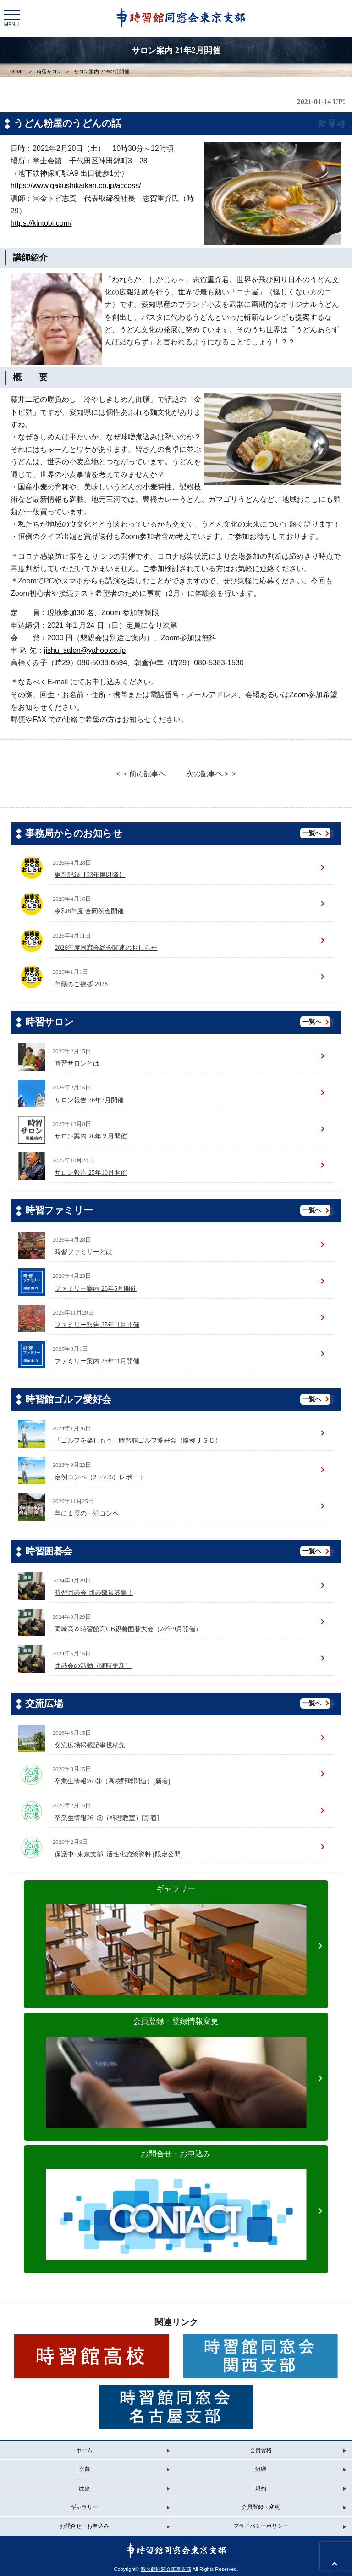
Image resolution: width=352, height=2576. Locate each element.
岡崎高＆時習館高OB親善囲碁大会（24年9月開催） (128, 1629)
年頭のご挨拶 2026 (81, 984)
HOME (16, 71)
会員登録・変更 (261, 2507)
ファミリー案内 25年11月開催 (97, 1361)
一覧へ (311, 833)
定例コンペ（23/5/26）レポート (100, 1477)
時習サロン (49, 71)
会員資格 (261, 2450)
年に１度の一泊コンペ (87, 1513)
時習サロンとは (77, 1063)
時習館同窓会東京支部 (166, 2569)
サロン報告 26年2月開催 (89, 1100)
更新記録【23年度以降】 (90, 875)
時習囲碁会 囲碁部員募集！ (94, 1592)
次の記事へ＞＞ (211, 773)
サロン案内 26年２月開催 (91, 1136)
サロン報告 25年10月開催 (91, 1172)
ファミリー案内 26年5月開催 (96, 1288)
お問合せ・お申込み (176, 2190)
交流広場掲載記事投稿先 (90, 1745)
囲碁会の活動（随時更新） (93, 1665)
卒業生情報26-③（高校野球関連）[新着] (112, 1781)
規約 (260, 2488)
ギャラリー (176, 1924)
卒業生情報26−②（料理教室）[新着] (107, 1818)
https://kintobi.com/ (41, 223)
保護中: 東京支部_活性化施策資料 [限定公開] (118, 1854)
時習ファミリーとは (83, 1252)
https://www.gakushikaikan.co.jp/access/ (76, 185)
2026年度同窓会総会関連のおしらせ (106, 947)
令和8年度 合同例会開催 (89, 911)
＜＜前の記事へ (140, 773)
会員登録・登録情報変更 (176, 2057)
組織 (260, 2469)
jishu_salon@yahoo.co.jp (85, 650)
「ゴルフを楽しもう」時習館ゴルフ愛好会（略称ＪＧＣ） (138, 1440)
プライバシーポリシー (260, 2526)
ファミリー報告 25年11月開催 (97, 1324)
